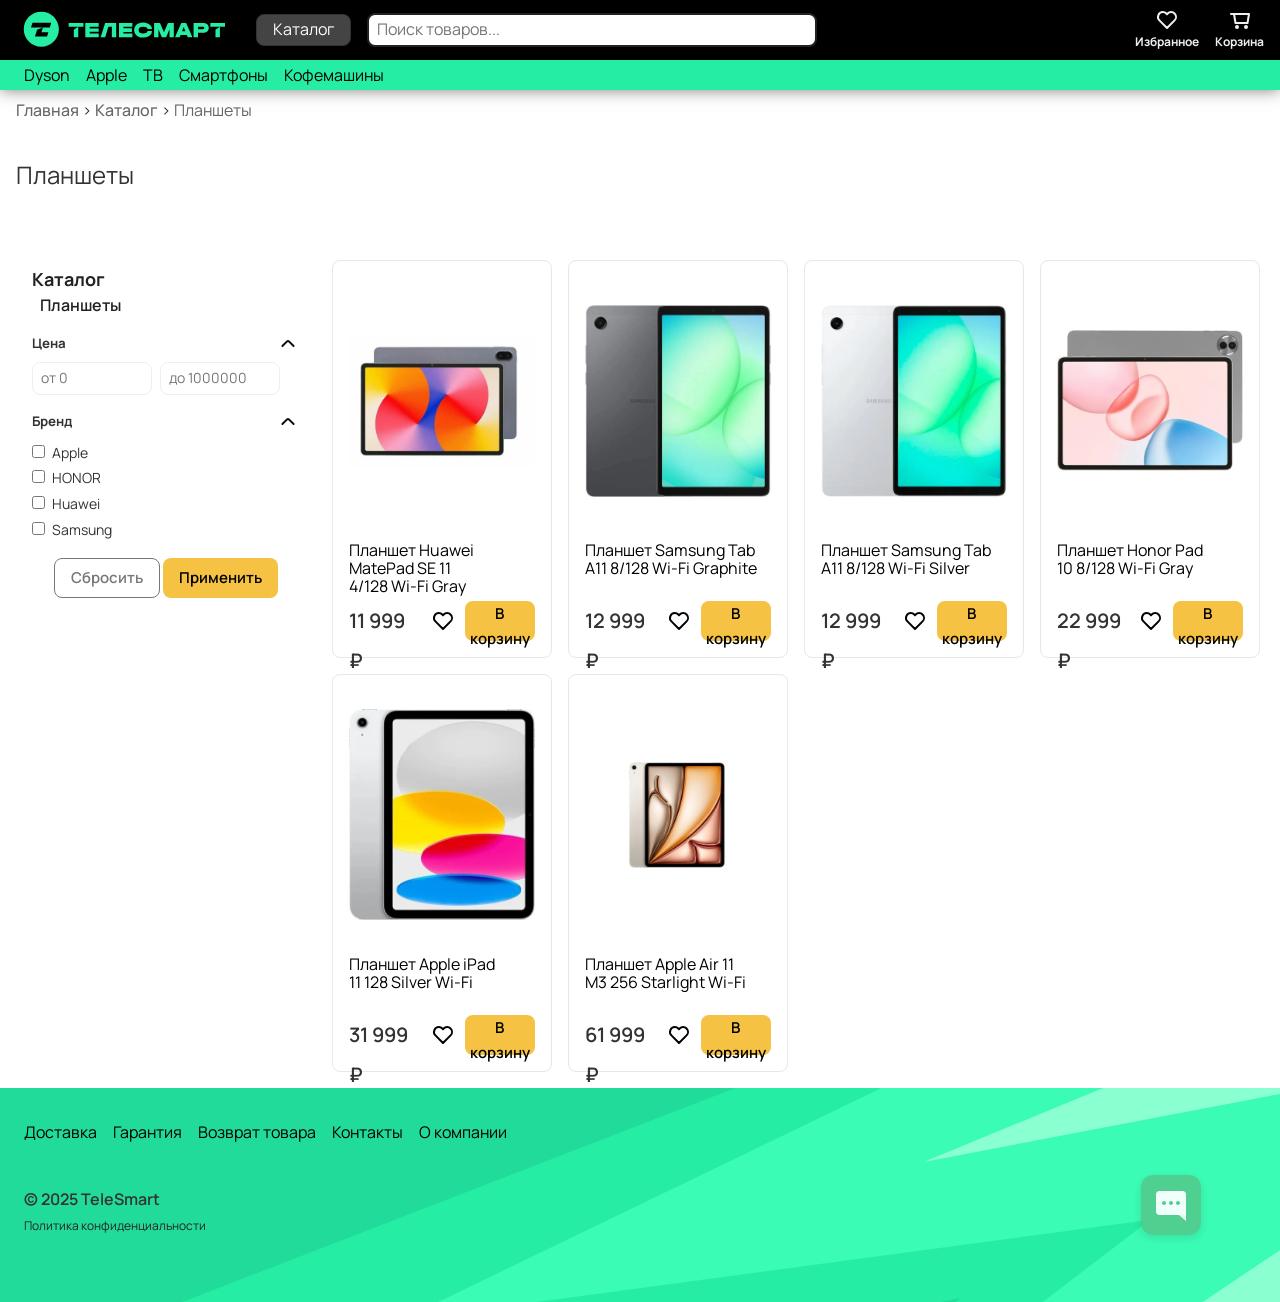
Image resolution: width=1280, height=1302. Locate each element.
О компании (463, 1132)
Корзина (1239, 29)
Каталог (303, 29)
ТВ (153, 75)
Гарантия (147, 1132)
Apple (106, 75)
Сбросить (107, 577)
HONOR (76, 477)
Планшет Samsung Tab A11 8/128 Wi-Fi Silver (906, 559)
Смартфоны (223, 75)
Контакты (367, 1132)
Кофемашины (334, 75)
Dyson (47, 75)
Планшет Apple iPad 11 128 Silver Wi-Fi (422, 973)
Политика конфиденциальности (115, 1225)
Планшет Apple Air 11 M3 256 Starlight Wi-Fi (665, 973)
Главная (47, 110)
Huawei (76, 503)
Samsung (82, 529)
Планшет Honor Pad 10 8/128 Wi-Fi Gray (1130, 559)
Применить (220, 577)
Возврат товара (257, 1132)
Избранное (1167, 29)
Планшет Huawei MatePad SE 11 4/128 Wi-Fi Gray (411, 568)
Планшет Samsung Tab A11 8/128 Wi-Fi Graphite (671, 559)
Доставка (60, 1132)
